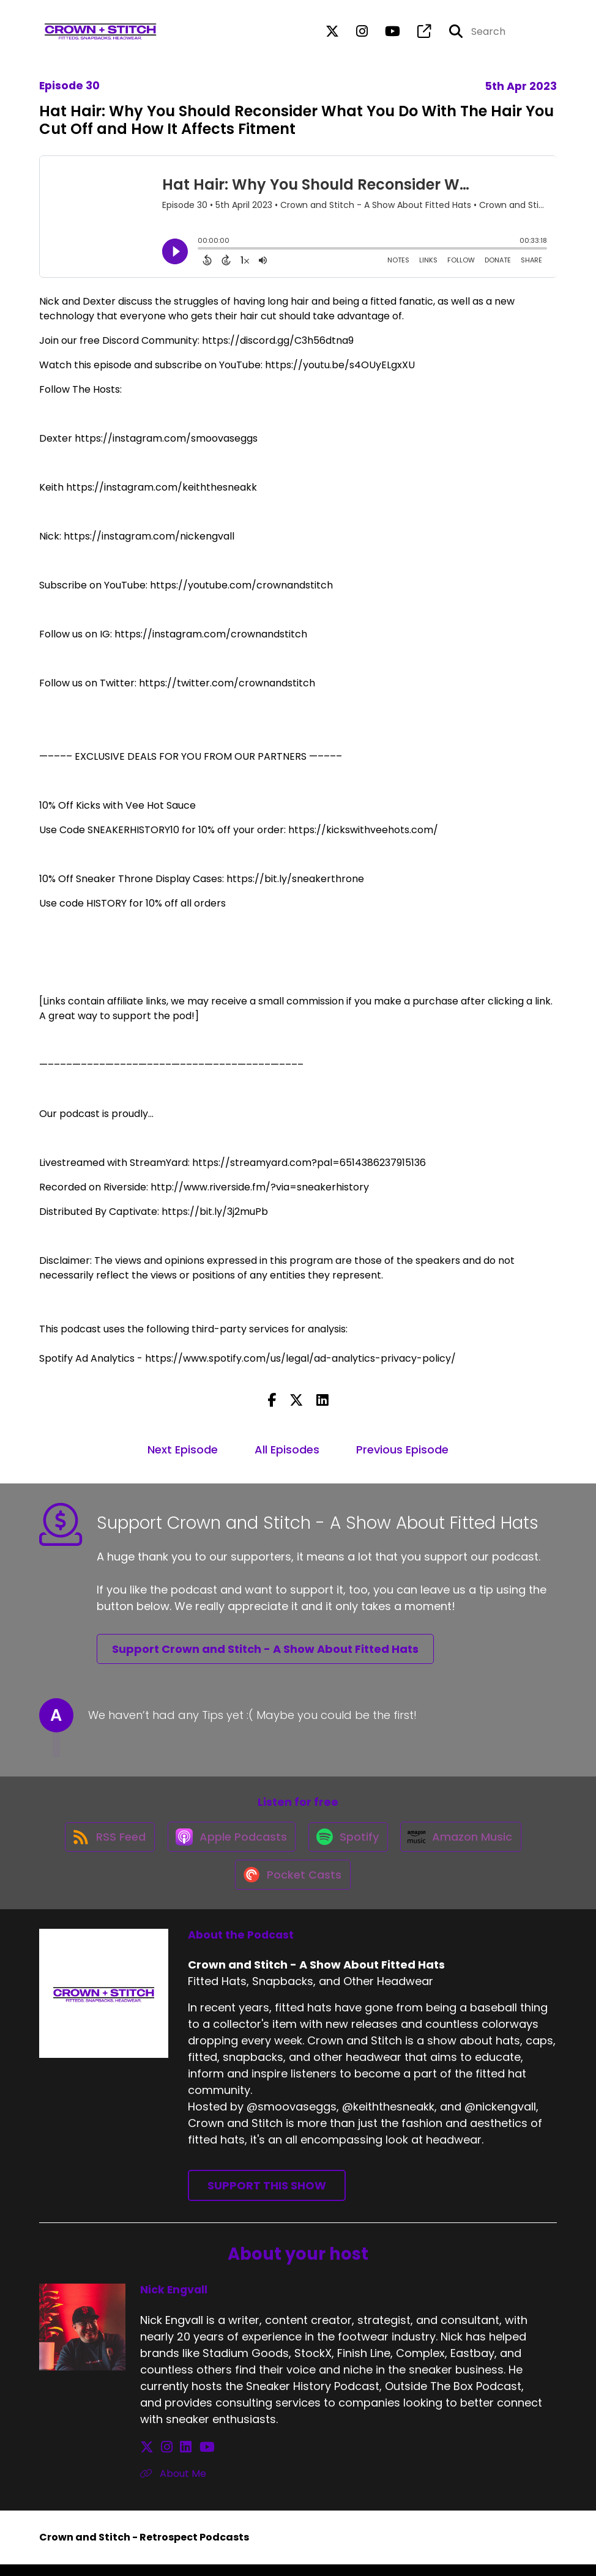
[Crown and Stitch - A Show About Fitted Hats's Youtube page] (385, 33)
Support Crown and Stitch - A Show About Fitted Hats (265, 1649)
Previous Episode (402, 1449)
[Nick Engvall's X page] (147, 2458)
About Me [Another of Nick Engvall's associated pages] (173, 2485)
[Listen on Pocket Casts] (292, 1885)
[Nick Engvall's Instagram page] (162, 2458)
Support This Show (266, 2197)
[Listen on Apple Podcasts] (229, 1842)
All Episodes (287, 1449)
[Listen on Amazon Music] (465, 1842)
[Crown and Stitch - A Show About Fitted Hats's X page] (332, 33)
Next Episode (182, 1449)
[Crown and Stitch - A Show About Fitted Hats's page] (417, 33)
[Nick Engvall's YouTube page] (191, 2458)
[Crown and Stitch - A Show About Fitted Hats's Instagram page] (354, 33)
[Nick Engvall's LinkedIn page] (176, 2458)
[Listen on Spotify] (348, 1842)
